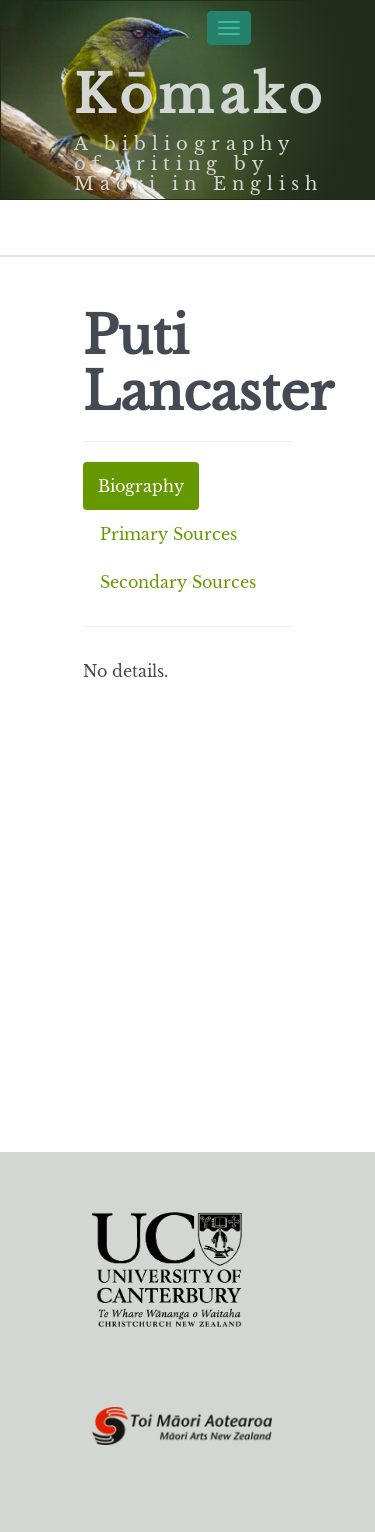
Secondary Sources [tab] (178, 582)
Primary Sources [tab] (168, 534)
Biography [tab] (141, 486)
